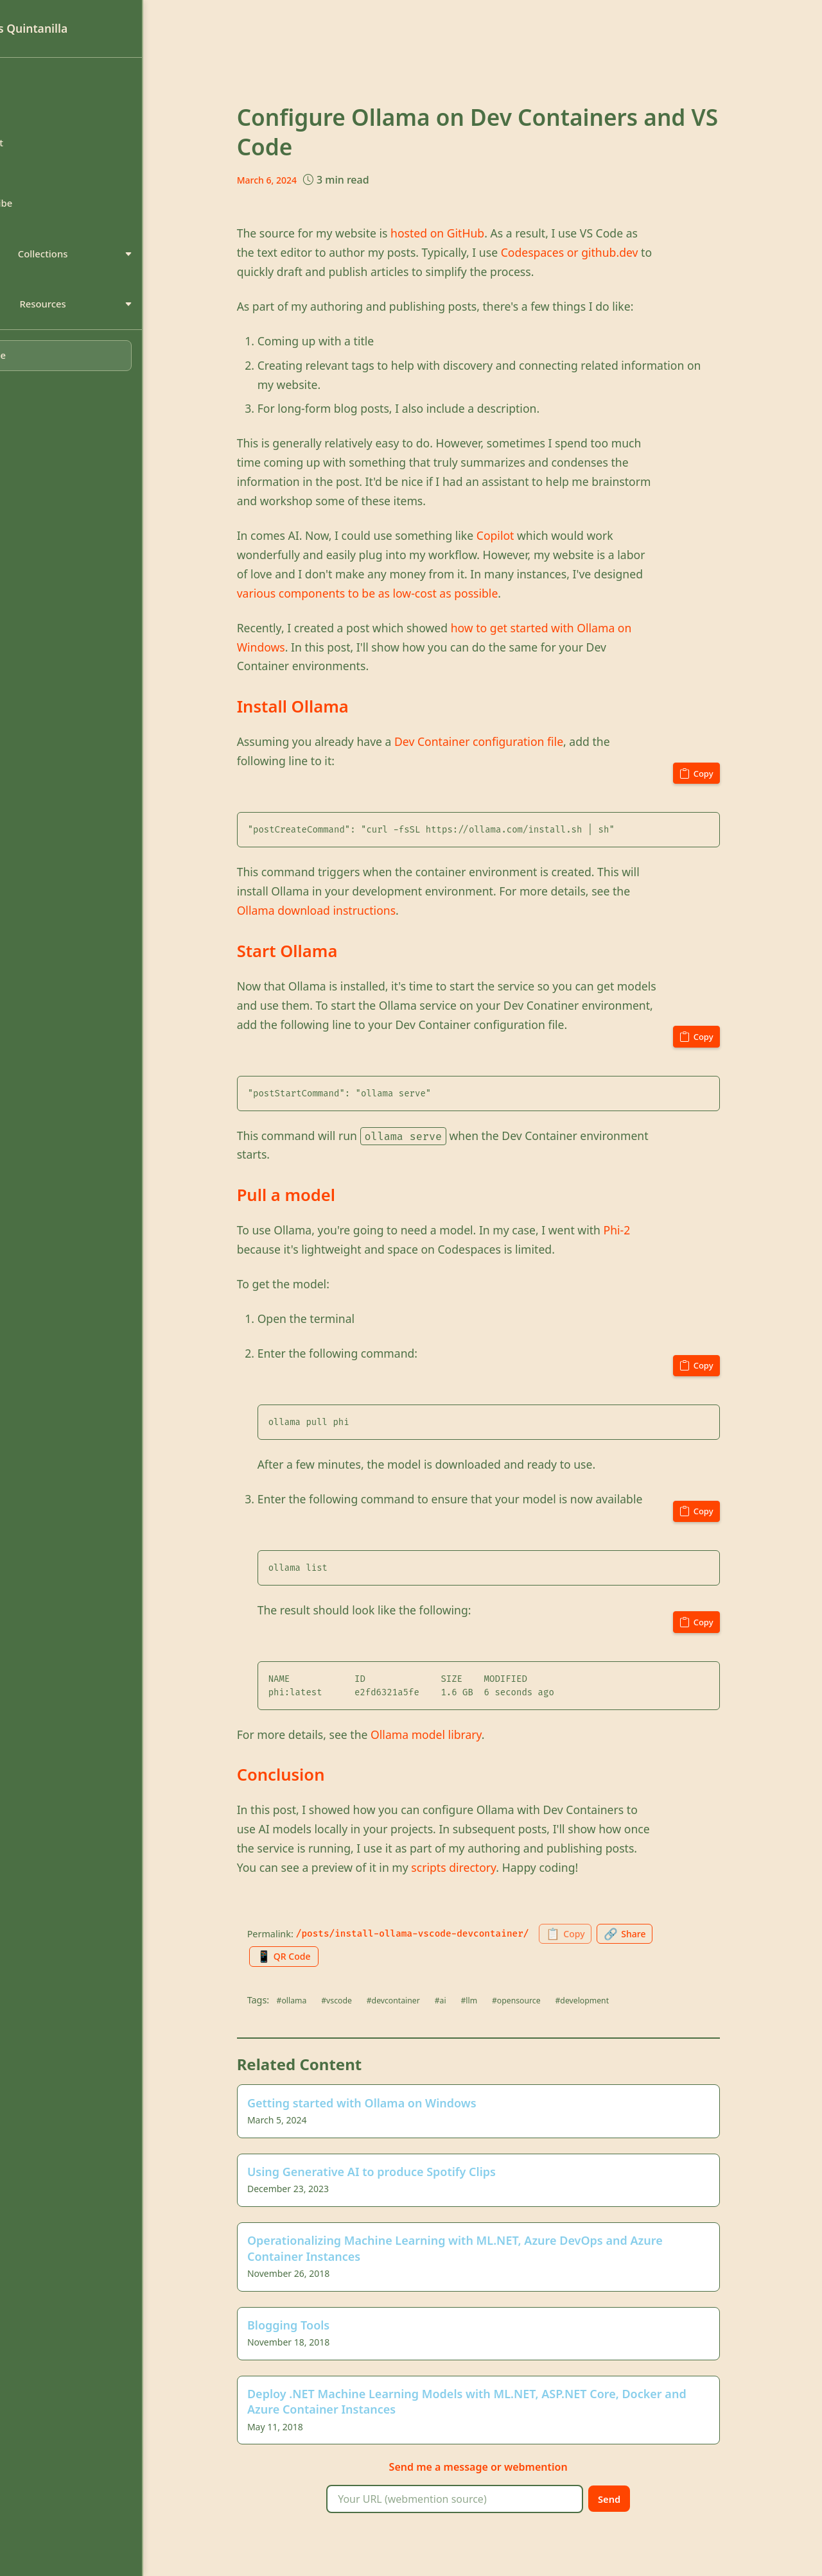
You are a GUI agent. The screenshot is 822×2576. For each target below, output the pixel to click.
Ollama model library (461, 1734)
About (36, 116)
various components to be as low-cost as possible (403, 593)
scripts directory (489, 1867)
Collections (103, 266)
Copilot (531, 535)
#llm (513, 2001)
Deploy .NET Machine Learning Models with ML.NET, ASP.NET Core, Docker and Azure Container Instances (502, 2407)
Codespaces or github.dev (605, 252)
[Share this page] (670, 1934)
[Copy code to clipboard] (729, 772)
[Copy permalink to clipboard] (605, 1934)
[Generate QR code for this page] (323, 1957)
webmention (571, 2473)
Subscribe (46, 213)
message (501, 2473)
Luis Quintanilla (70, 28)
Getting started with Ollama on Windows (397, 2105)
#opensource (562, 2001)
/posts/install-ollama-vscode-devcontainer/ (447, 1934)
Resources (103, 319)
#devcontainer (434, 2001)
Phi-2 (652, 1230)
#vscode (375, 2001)
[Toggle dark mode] (102, 373)
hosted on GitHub (473, 233)
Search (38, 181)
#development (631, 2001)
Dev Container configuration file (514, 741)
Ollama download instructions (351, 910)
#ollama (328, 2001)
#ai (483, 2001)
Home (37, 83)
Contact (40, 148)
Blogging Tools (324, 2329)
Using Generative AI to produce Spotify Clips (407, 2175)
